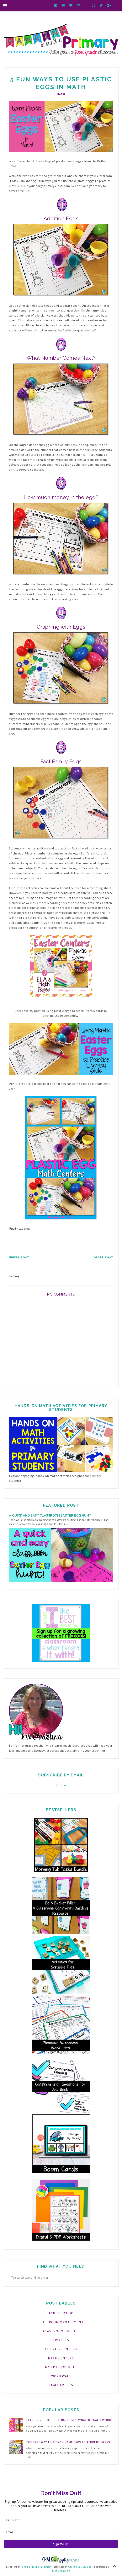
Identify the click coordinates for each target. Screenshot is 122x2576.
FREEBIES (61, 2340)
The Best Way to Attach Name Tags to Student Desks (68, 2442)
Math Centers (61, 2358)
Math (61, 94)
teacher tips (61, 2385)
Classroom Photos (61, 2331)
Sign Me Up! (61, 2544)
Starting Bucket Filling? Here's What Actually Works (69, 2420)
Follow (61, 1785)
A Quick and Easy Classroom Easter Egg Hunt (50, 1515)
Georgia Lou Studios (79, 2566)
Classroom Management (61, 2322)
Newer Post (19, 1257)
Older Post (103, 1257)
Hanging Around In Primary (36, 2566)
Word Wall (61, 2376)
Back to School (61, 2313)
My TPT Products (61, 2367)
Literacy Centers (61, 2349)
